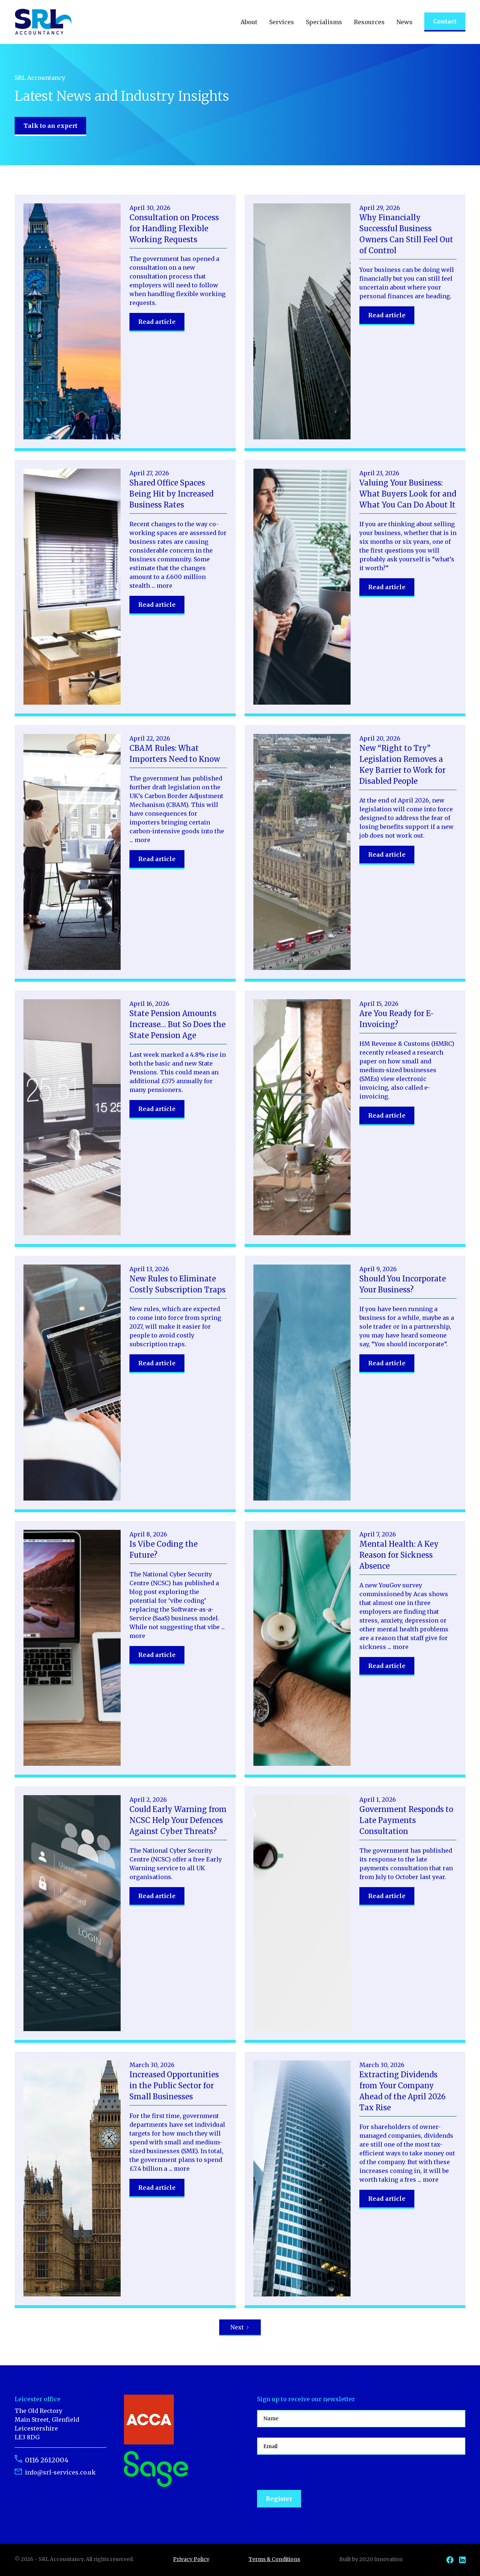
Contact (445, 21)
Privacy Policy (191, 2559)
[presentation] (313, 2472)
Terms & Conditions (274, 2559)
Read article (157, 321)
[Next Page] (240, 2327)
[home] (43, 21)
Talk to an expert (50, 125)
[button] (249, 22)
